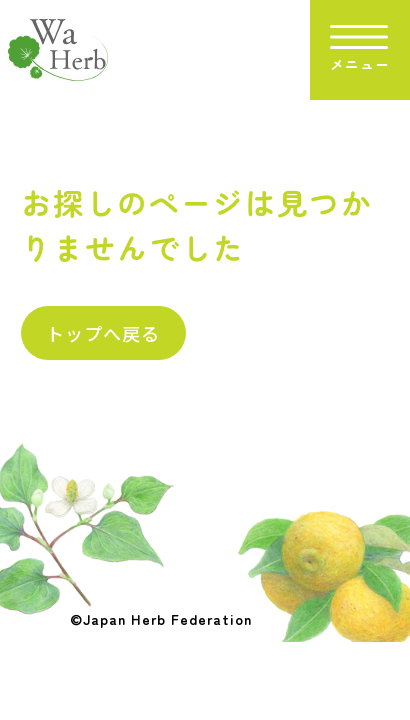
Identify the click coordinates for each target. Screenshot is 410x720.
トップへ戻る (103, 333)
